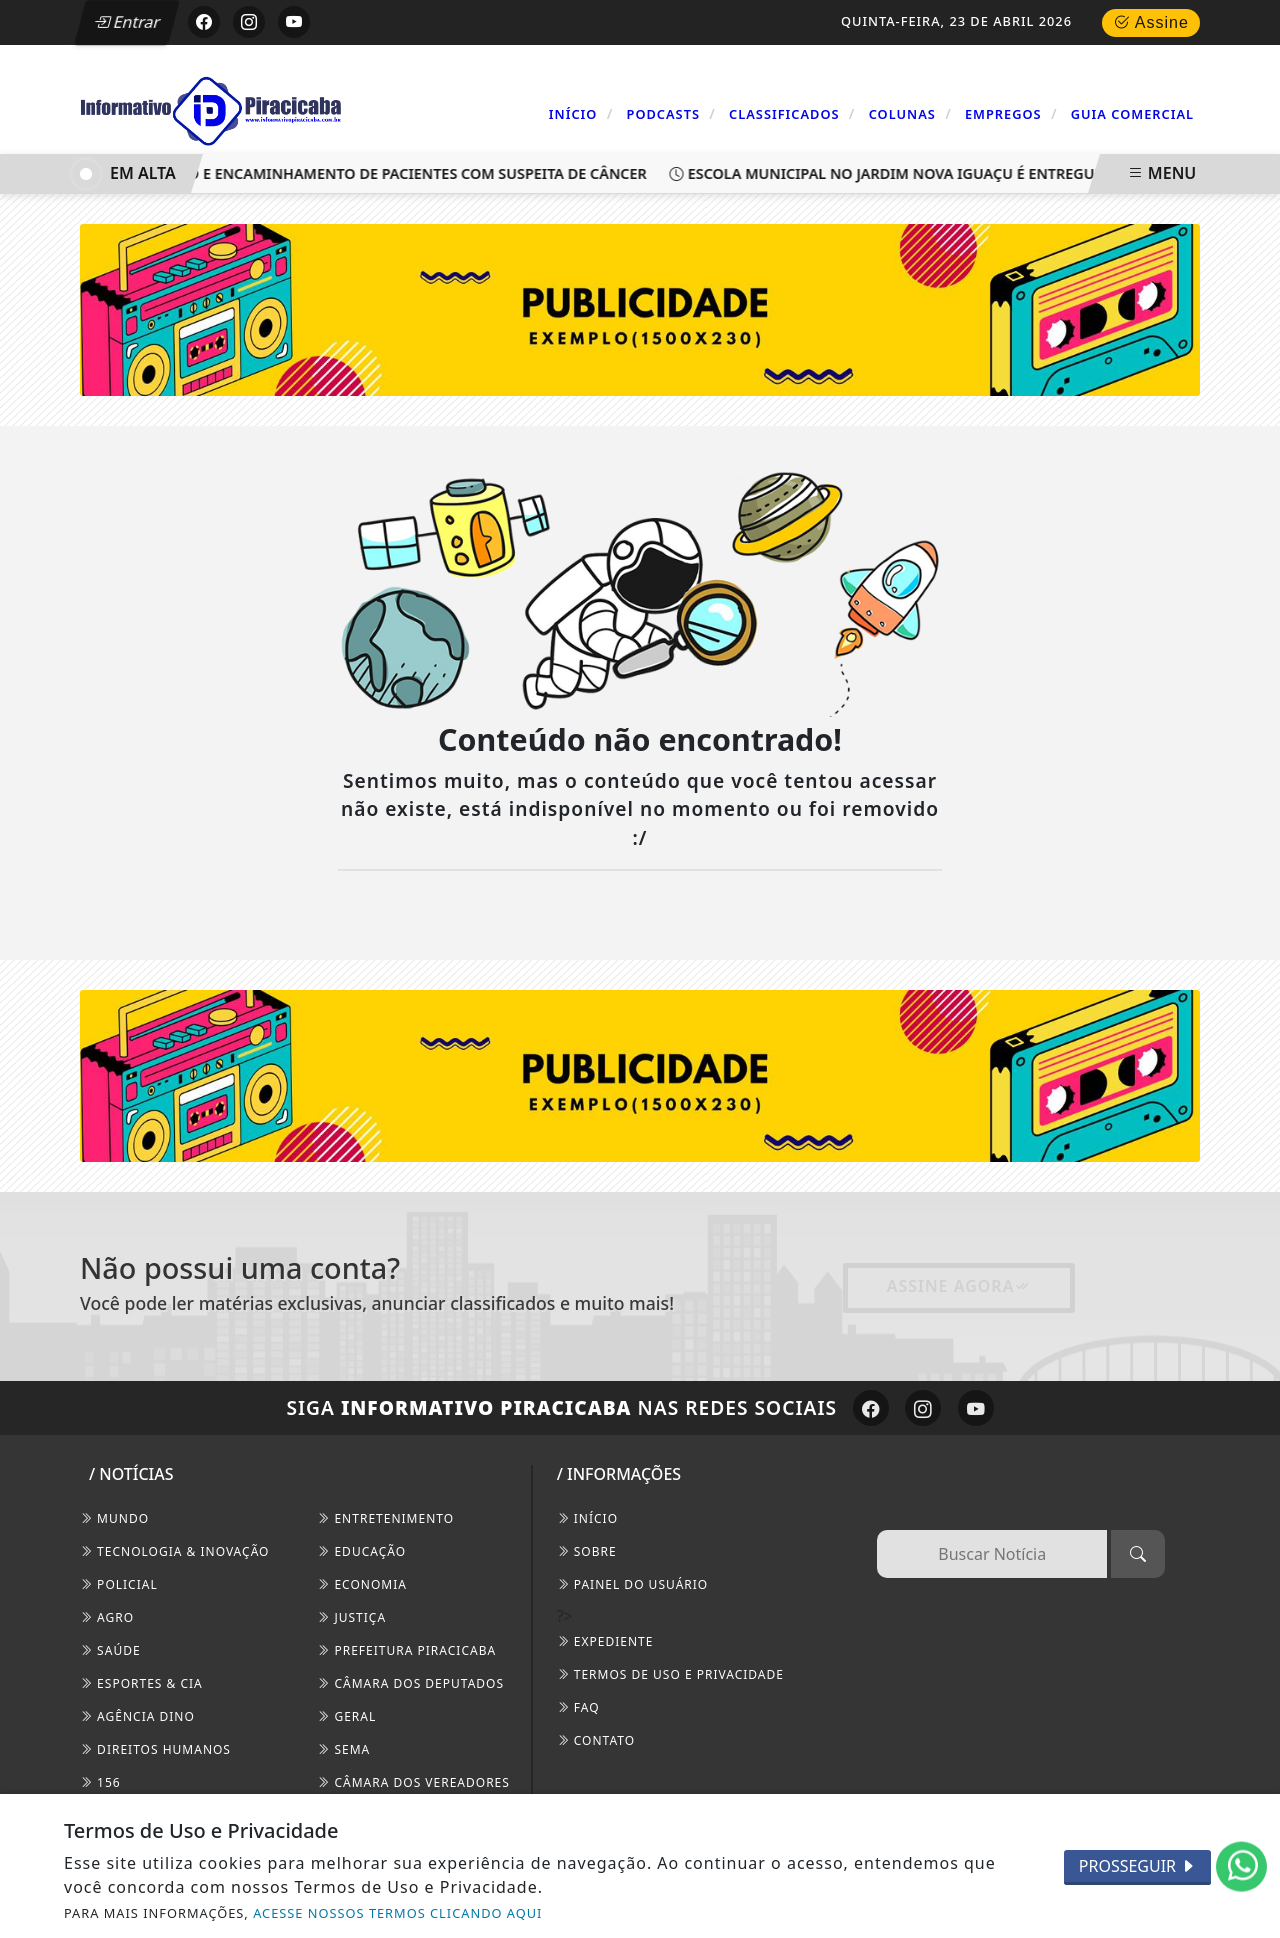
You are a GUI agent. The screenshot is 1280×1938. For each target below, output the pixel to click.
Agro (107, 1617)
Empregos (1011, 113)
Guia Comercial (1132, 114)
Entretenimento (385, 1518)
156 (100, 1782)
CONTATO (596, 1740)
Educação (361, 1551)
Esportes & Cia (141, 1683)
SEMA (343, 1749)
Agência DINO (137, 1716)
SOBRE (587, 1551)
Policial (119, 1584)
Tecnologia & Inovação (174, 1551)
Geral (346, 1716)
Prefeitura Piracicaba (406, 1650)
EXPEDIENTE (605, 1641)
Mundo (114, 1518)
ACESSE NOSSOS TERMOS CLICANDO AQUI (397, 1913)
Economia (362, 1584)
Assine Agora (959, 1286)
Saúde (110, 1650)
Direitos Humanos (155, 1749)
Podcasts (671, 113)
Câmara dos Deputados (410, 1683)
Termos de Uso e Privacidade (670, 1674)
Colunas (910, 113)
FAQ (578, 1707)
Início (581, 113)
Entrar (128, 22)
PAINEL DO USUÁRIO (633, 1584)
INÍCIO (587, 1518)
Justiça (351, 1617)
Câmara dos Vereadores (413, 1782)
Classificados (792, 113)
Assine (1151, 22)
